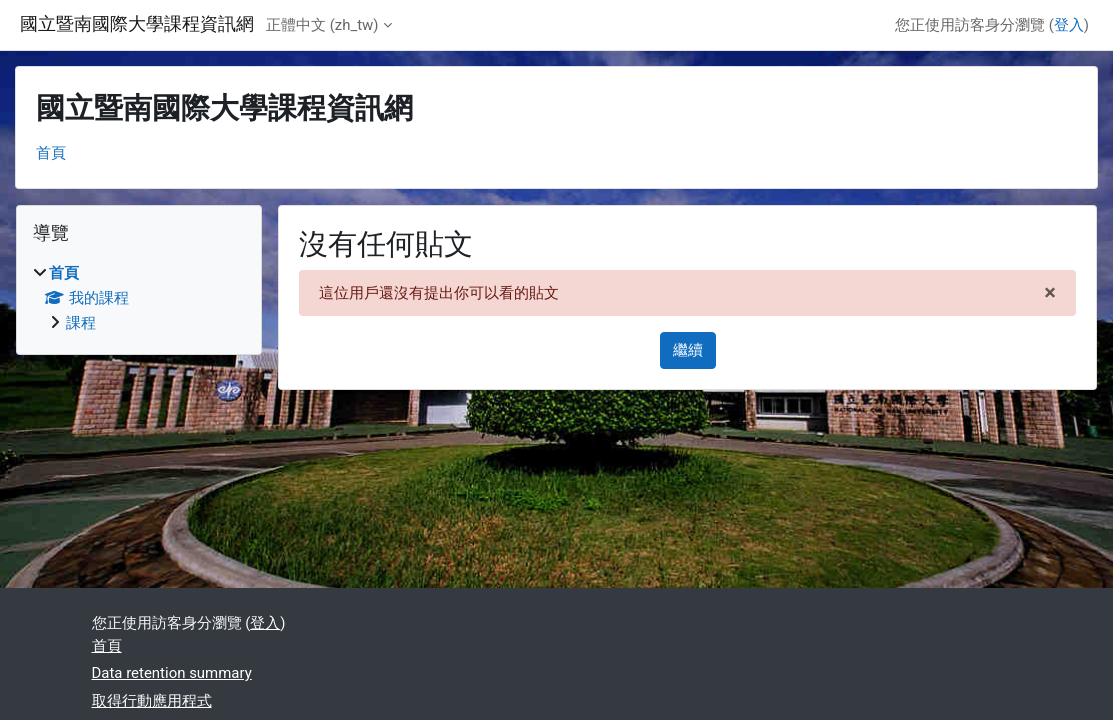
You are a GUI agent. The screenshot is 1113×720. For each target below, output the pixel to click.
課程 (81, 323)
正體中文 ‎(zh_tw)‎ (322, 25)
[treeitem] (139, 298)
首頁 (51, 153)
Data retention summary (172, 673)
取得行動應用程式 (152, 701)
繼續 (688, 350)
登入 (1069, 25)
